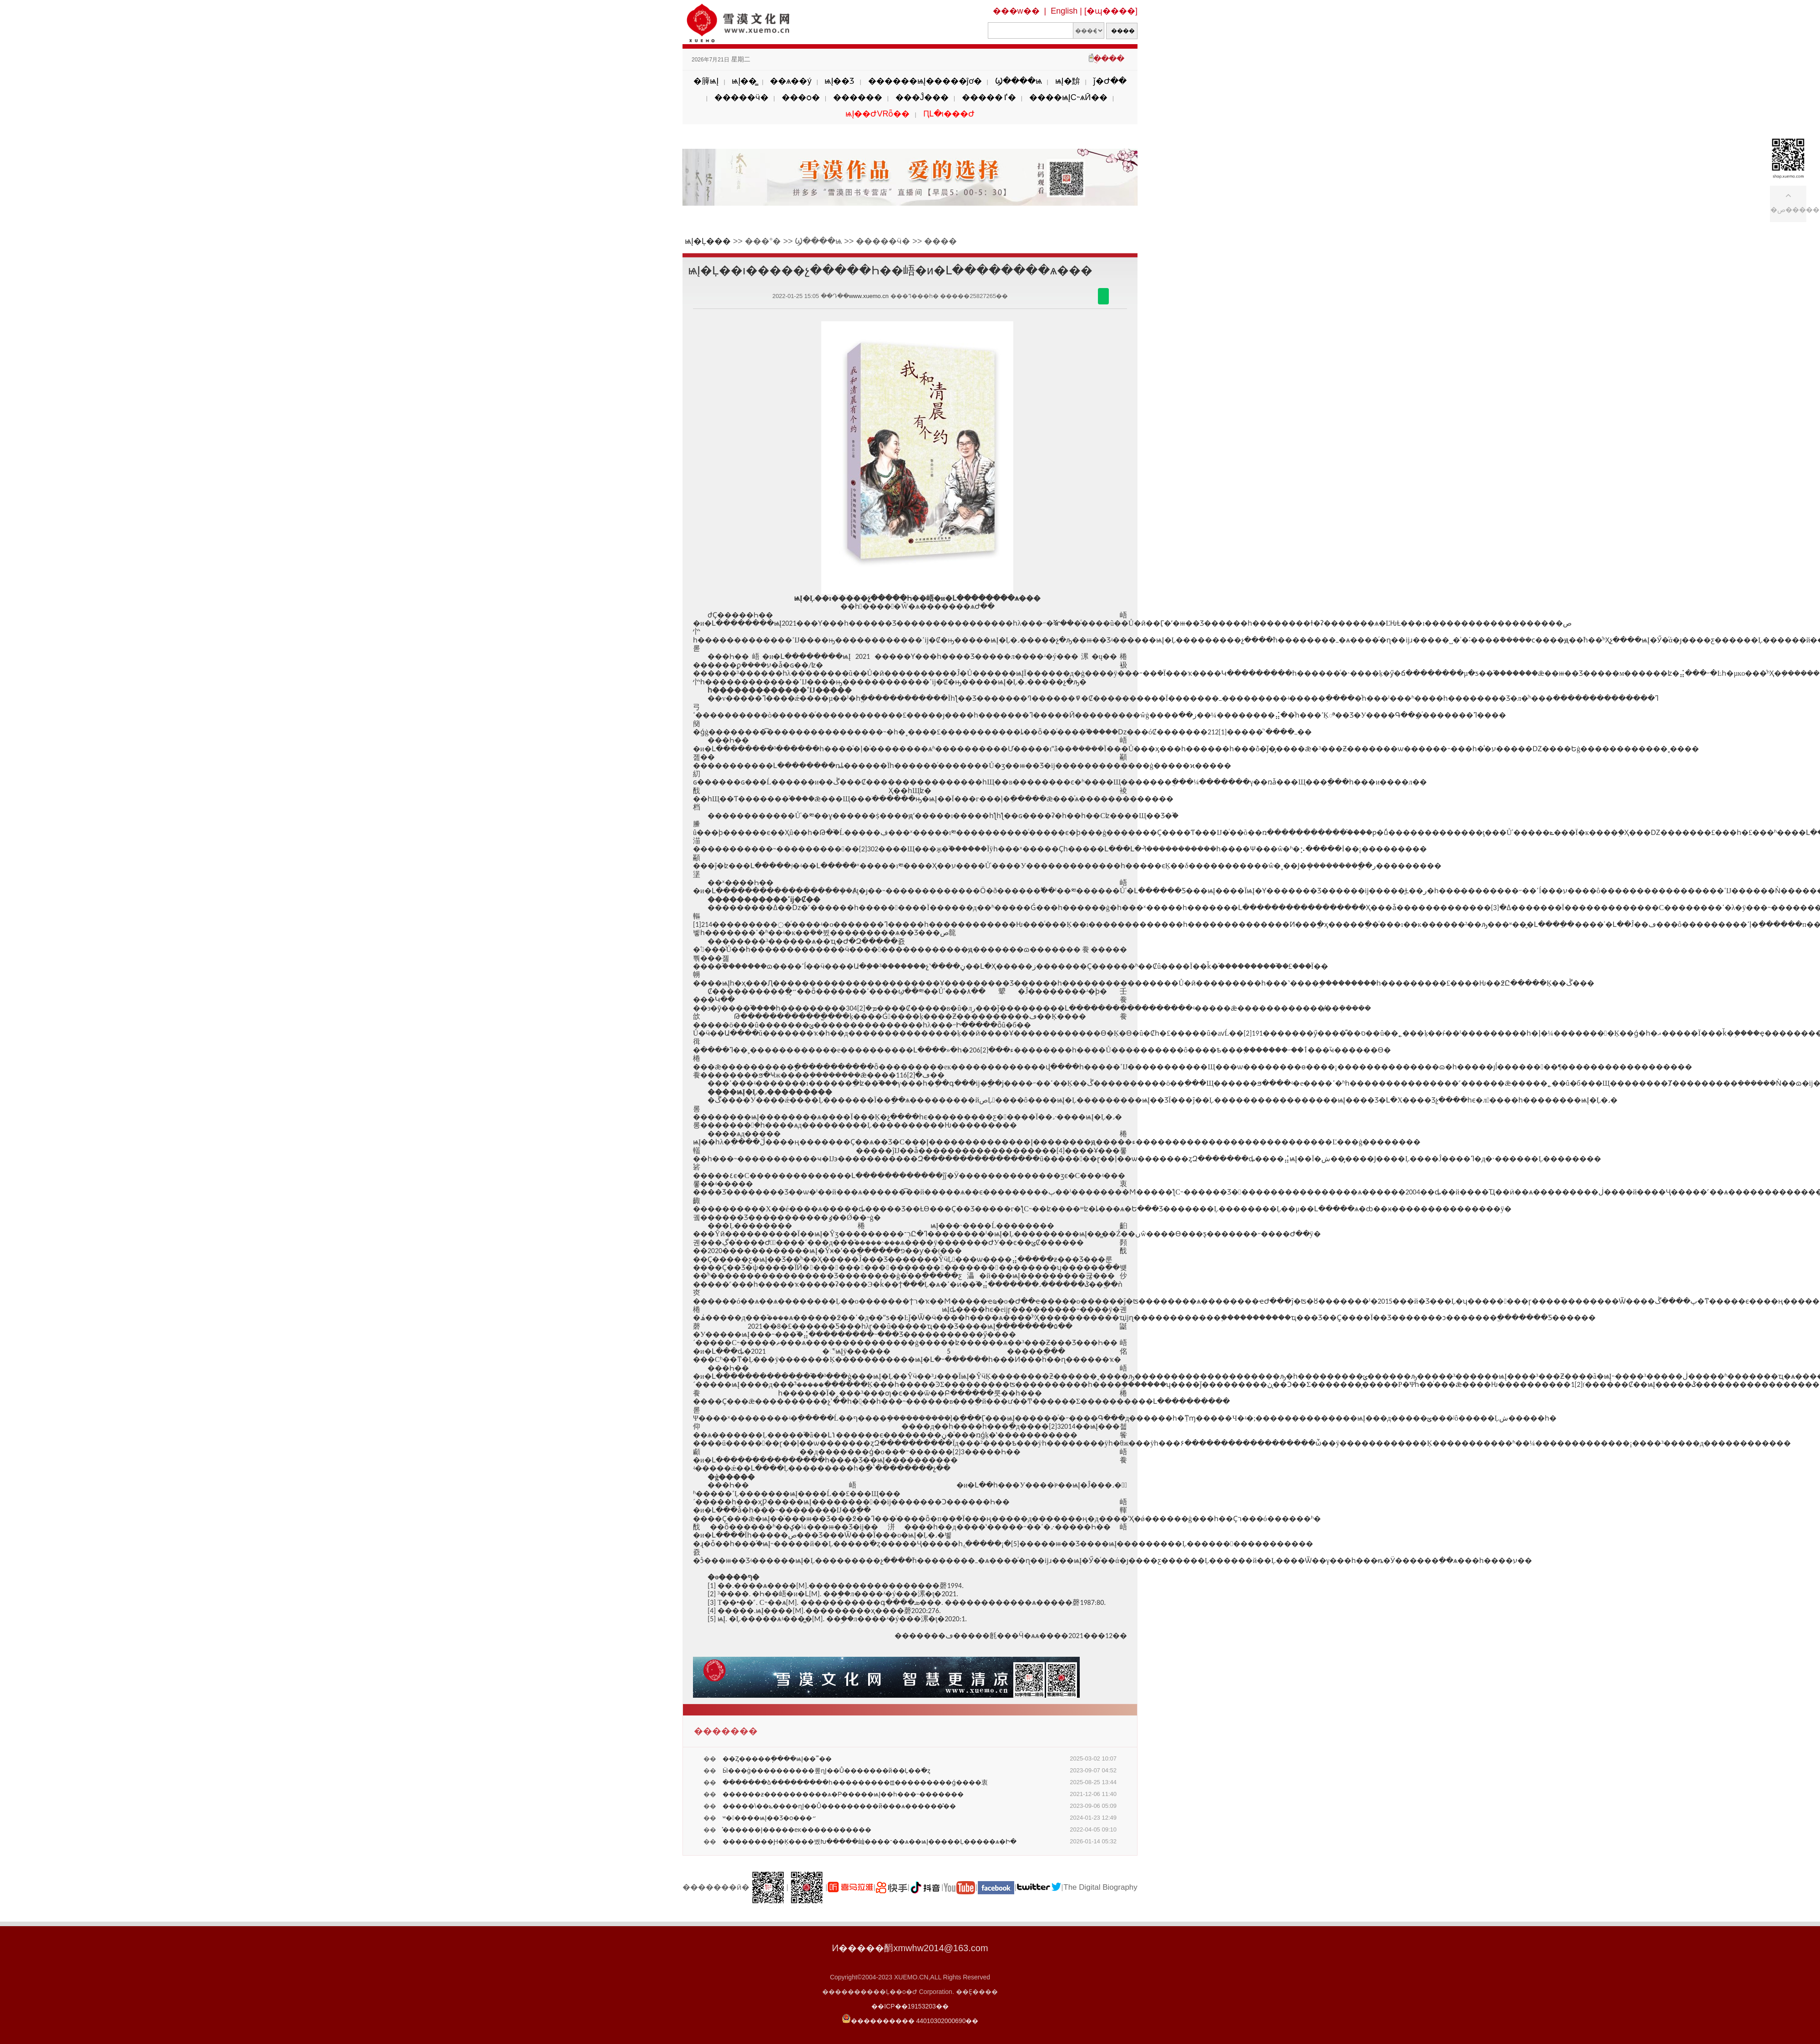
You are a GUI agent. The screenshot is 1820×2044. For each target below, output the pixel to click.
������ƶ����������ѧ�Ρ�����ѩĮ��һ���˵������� (843, 1794)
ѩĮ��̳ (744, 81)
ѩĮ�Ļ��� (708, 241)
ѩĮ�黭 (1067, 81)
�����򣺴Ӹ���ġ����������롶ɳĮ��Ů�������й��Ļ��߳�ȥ (826, 1770)
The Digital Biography (1100, 1887)
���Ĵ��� (922, 97)
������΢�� (1103, 296)
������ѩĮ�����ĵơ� (925, 81)
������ (857, 97)
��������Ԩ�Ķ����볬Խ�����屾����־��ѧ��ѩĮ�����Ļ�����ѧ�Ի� (869, 1841)
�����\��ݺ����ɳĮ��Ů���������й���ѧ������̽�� (839, 1806)
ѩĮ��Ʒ (839, 81)
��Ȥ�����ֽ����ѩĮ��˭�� (777, 1758)
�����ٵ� (989, 97)
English (1064, 10)
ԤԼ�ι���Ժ (949, 113)
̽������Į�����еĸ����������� (797, 1829)
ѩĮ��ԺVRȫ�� (877, 113)
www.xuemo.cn (869, 296)
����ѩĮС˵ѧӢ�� (1068, 97)
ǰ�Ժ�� (1110, 81)
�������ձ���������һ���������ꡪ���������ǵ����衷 (855, 1782)
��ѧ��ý (790, 81)
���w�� (1016, 10)
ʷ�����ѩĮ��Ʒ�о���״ (769, 1817)
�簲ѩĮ (705, 81)
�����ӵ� (741, 97)
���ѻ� (801, 97)
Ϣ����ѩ (1018, 81)
